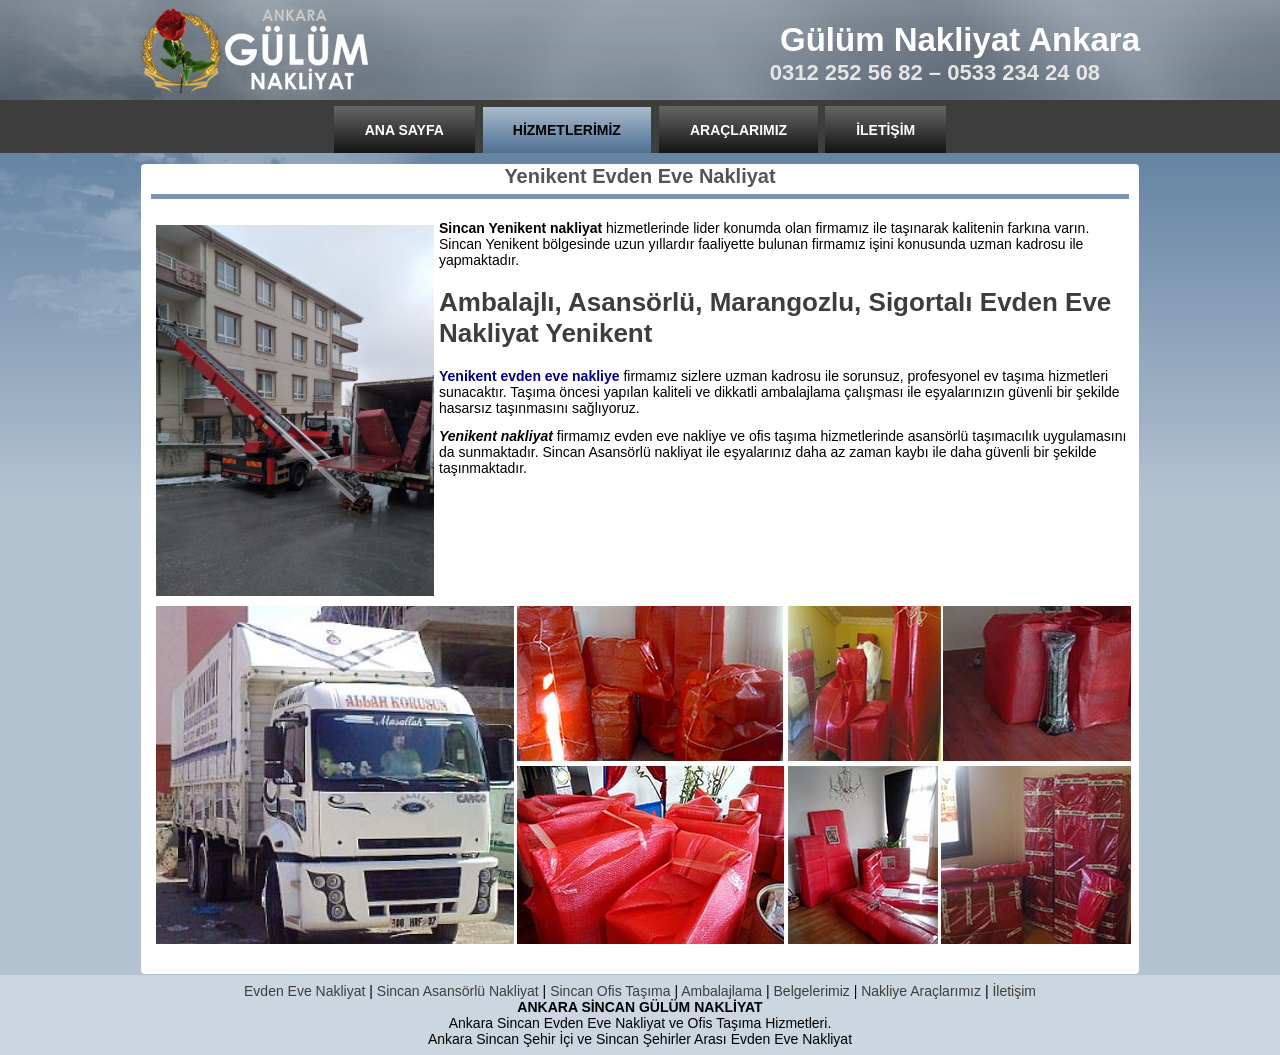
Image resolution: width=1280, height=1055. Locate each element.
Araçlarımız (738, 130)
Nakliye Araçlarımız (921, 991)
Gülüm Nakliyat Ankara (960, 39)
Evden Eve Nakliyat (304, 991)
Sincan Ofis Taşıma (610, 991)
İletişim (885, 130)
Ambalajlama (721, 991)
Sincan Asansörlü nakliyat (623, 452)
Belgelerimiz (812, 991)
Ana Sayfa (404, 130)
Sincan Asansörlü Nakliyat (458, 991)
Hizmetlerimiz (567, 130)
